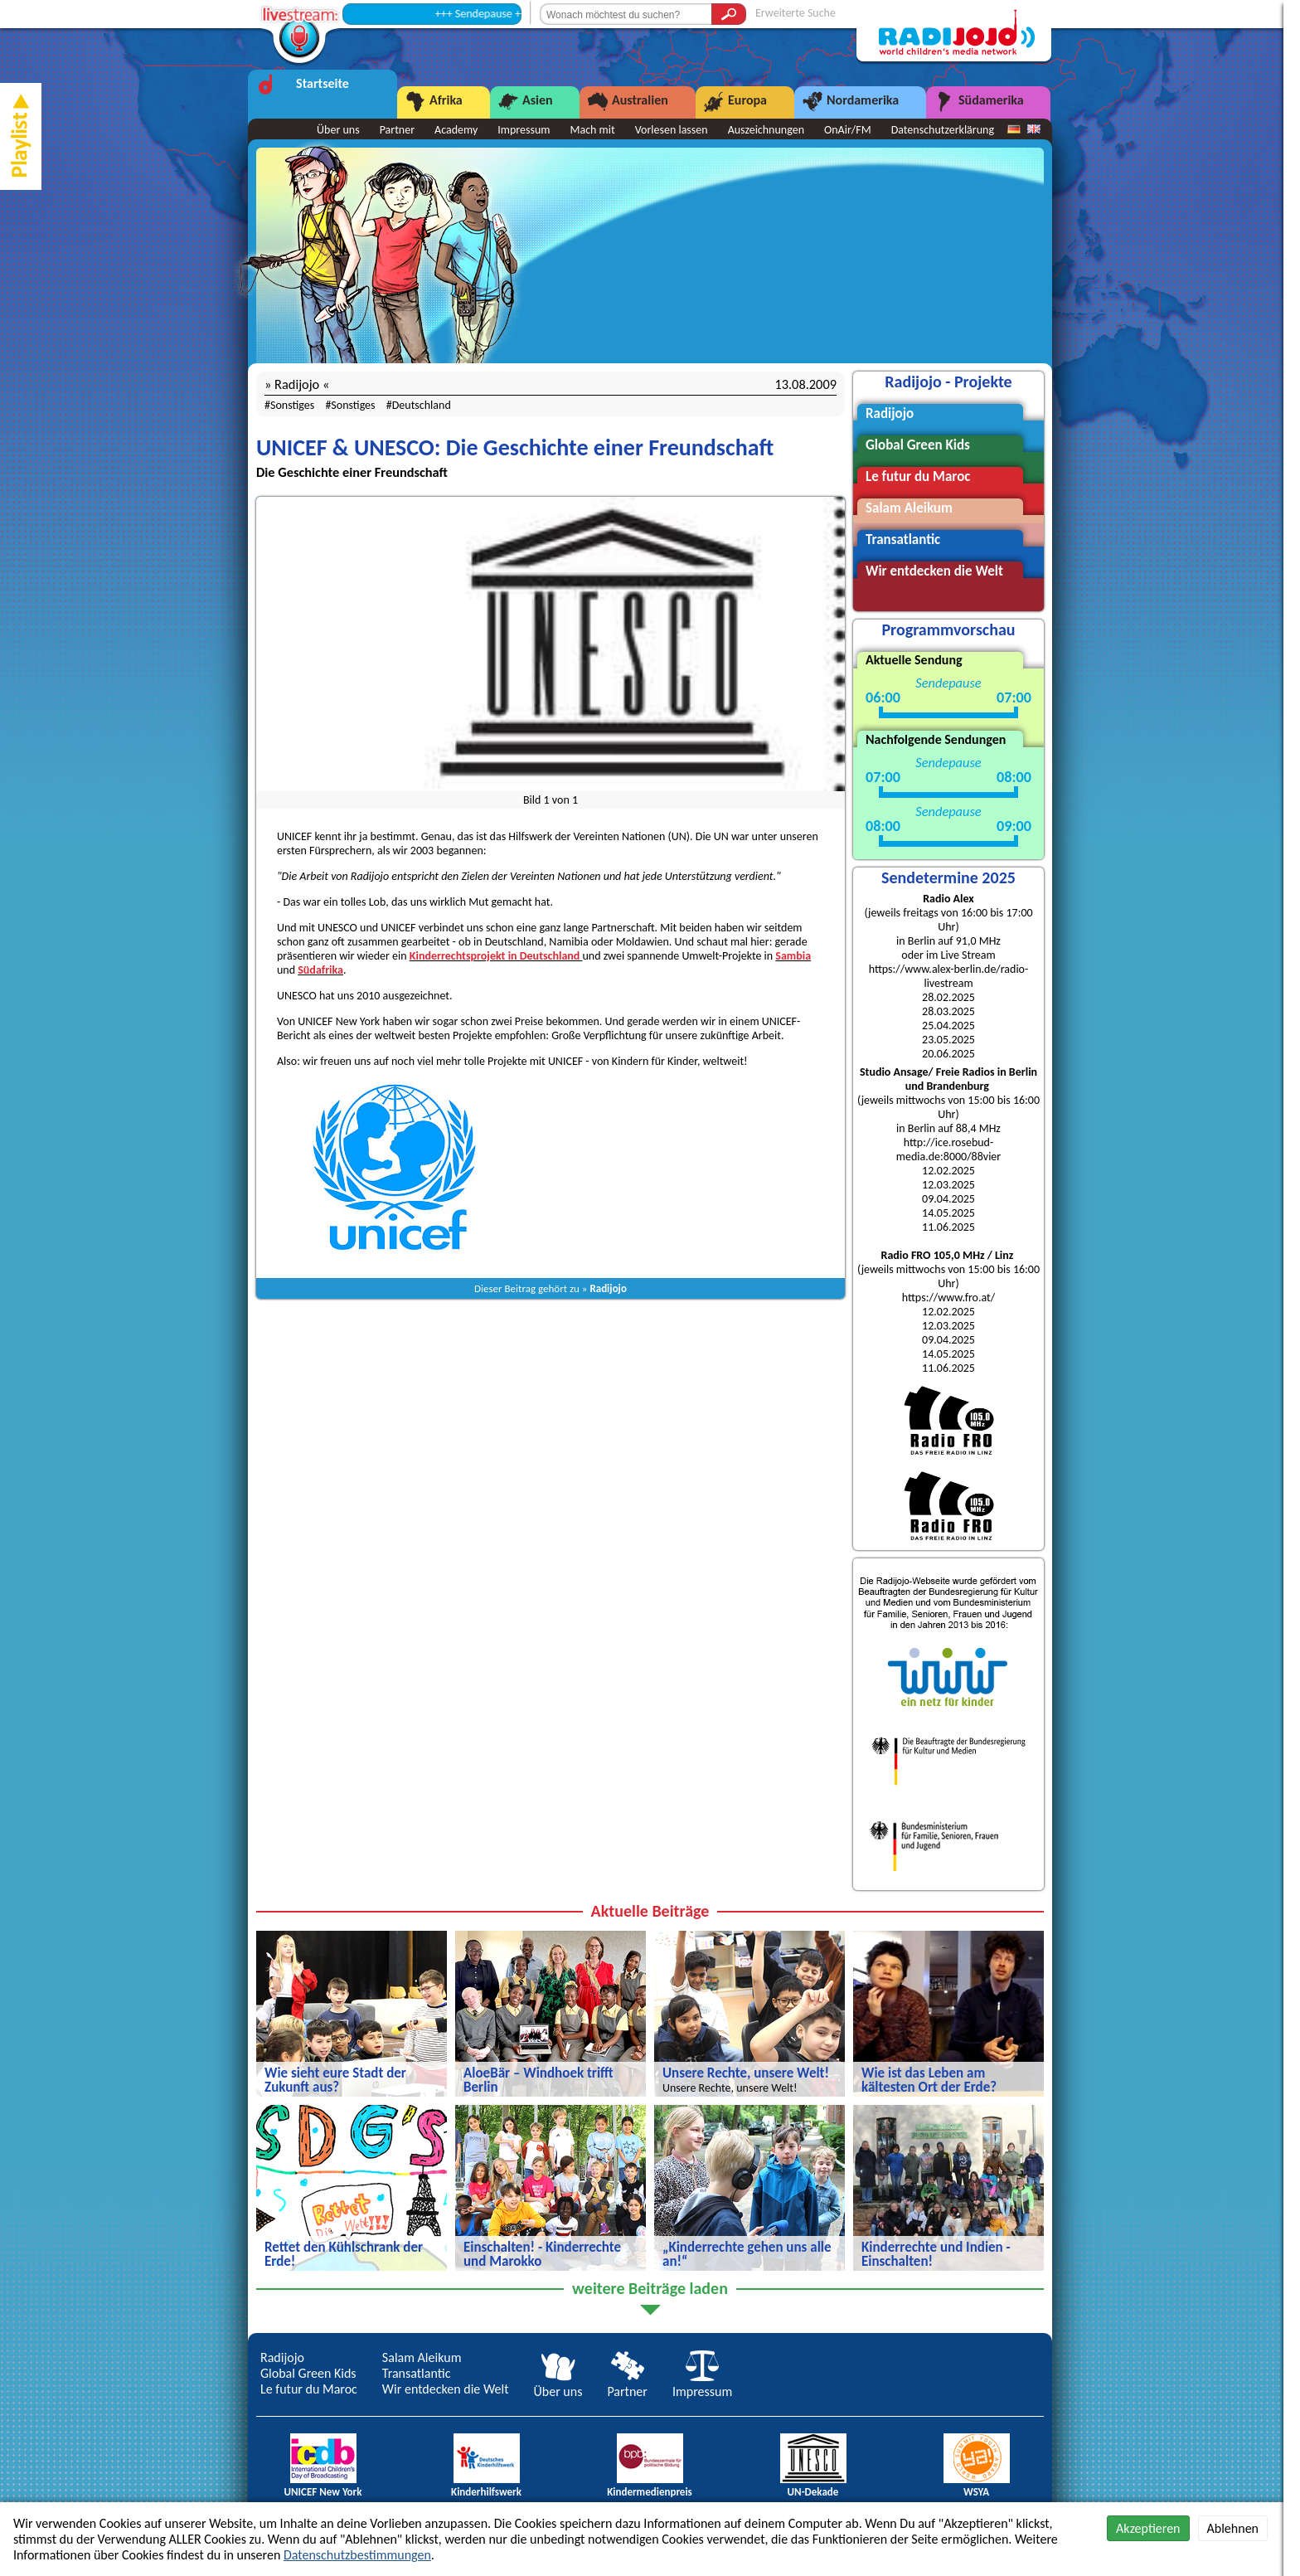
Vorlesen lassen (671, 130)
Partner (397, 130)
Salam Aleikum (422, 2357)
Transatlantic (416, 2373)
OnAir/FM (847, 130)
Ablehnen (1233, 2528)
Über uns (338, 130)
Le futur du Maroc (308, 2389)
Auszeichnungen (766, 130)
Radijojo (608, 1288)
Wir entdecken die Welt (445, 2389)
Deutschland (421, 405)
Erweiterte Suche (795, 13)
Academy (456, 130)
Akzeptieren (1148, 2528)
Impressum (523, 130)
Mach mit (592, 130)
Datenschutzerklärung (942, 130)
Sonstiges (292, 405)
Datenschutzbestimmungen (357, 2555)
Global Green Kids (308, 2373)
